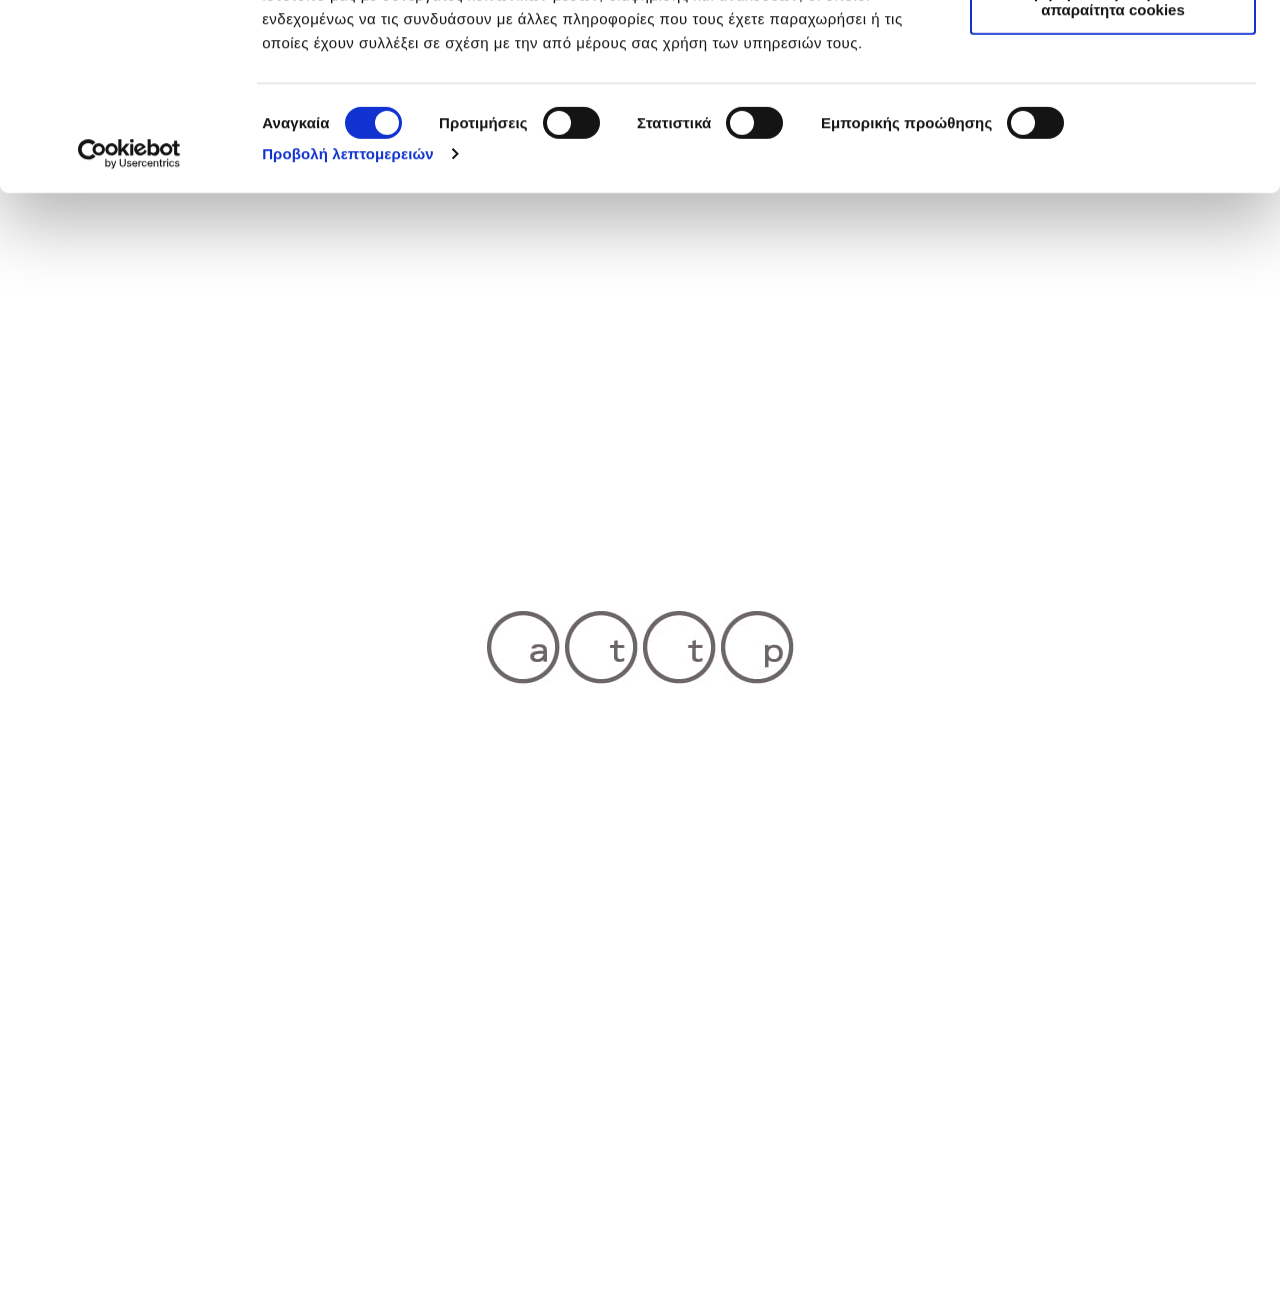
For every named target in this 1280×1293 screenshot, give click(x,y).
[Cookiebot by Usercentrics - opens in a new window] (129, 328)
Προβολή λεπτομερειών (348, 327)
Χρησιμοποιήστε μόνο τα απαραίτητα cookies (1113, 175)
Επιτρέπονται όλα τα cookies (1112, 49)
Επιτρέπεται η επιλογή (1113, 108)
